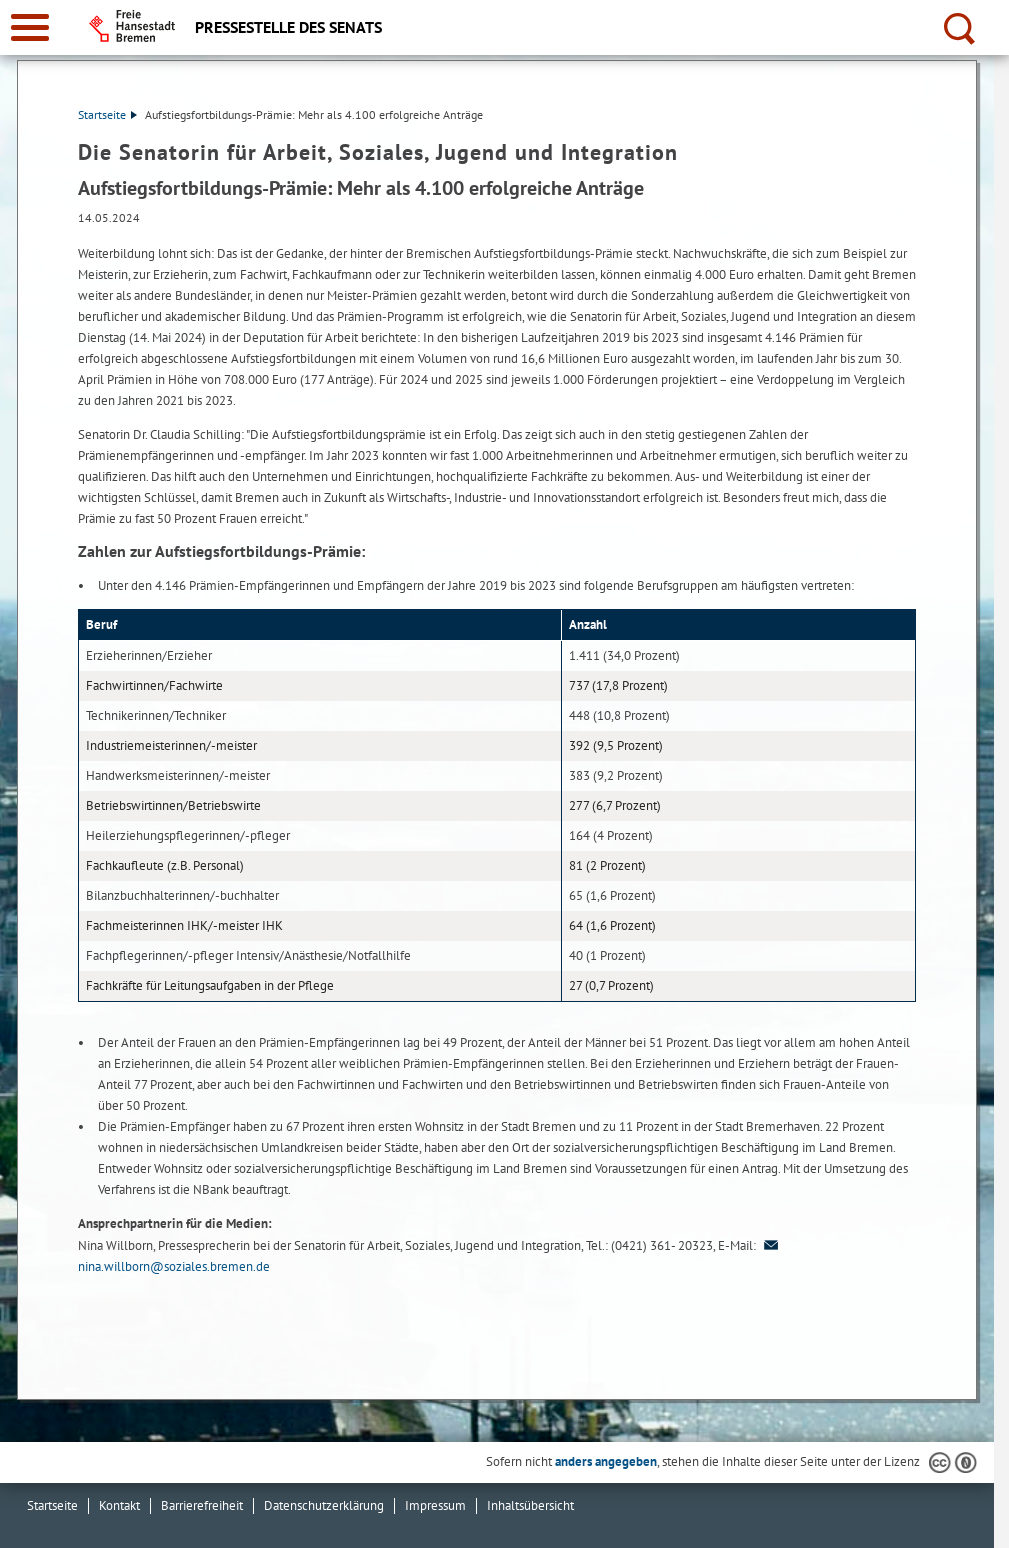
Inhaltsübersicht (530, 1505)
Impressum (435, 1505)
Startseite (107, 114)
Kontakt (119, 1505)
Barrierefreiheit (202, 1505)
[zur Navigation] (30, 27)
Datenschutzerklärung (324, 1505)
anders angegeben (606, 1461)
